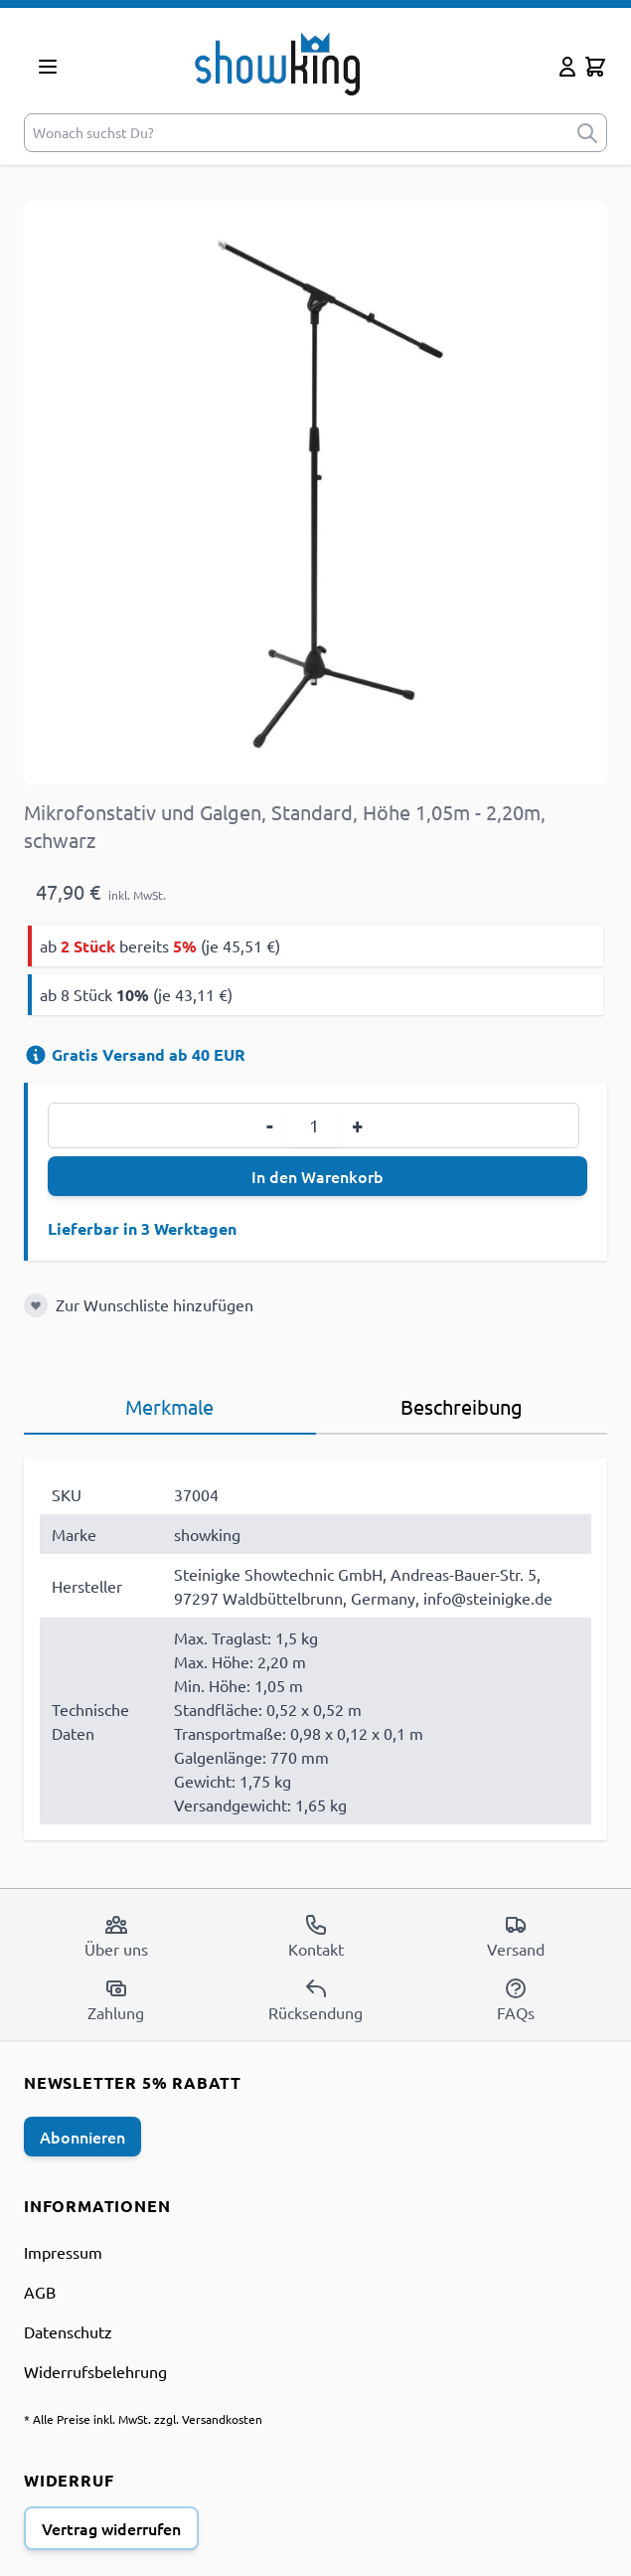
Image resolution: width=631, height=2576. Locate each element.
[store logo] (311, 62)
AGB (40, 2292)
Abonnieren (82, 2136)
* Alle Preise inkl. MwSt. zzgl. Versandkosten (143, 2419)
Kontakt (316, 1936)
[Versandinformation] (36, 1055)
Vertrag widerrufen (111, 2528)
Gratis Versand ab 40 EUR (134, 1054)
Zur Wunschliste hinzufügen (154, 1304)
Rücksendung (315, 1999)
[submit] (587, 132)
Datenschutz (68, 2331)
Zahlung (115, 1999)
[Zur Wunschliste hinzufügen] (36, 1305)
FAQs (516, 1999)
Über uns (116, 1936)
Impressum (63, 2252)
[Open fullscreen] (315, 492)
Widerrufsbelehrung (95, 2371)
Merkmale (169, 1406)
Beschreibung (461, 1406)
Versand (516, 1936)
